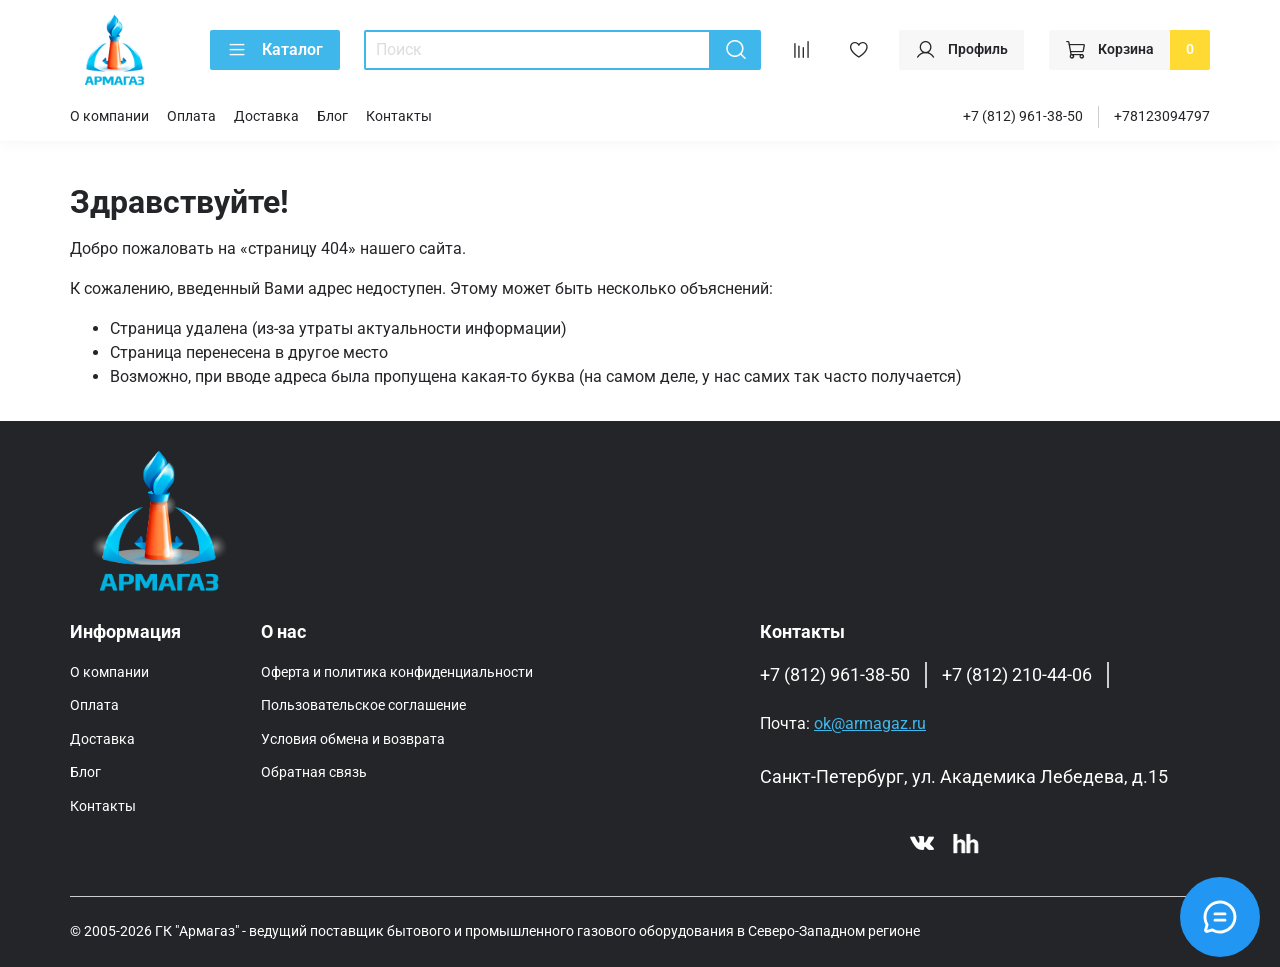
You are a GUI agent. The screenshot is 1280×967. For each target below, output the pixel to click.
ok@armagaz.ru (870, 723)
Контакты (399, 116)
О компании (109, 116)
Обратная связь (314, 772)
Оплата (191, 116)
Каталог (275, 50)
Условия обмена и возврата (353, 739)
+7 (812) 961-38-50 (1023, 116)
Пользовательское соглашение (363, 705)
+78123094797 (1162, 116)
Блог (332, 116)
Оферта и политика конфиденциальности (397, 672)
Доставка (266, 116)
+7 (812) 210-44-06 (1017, 675)
